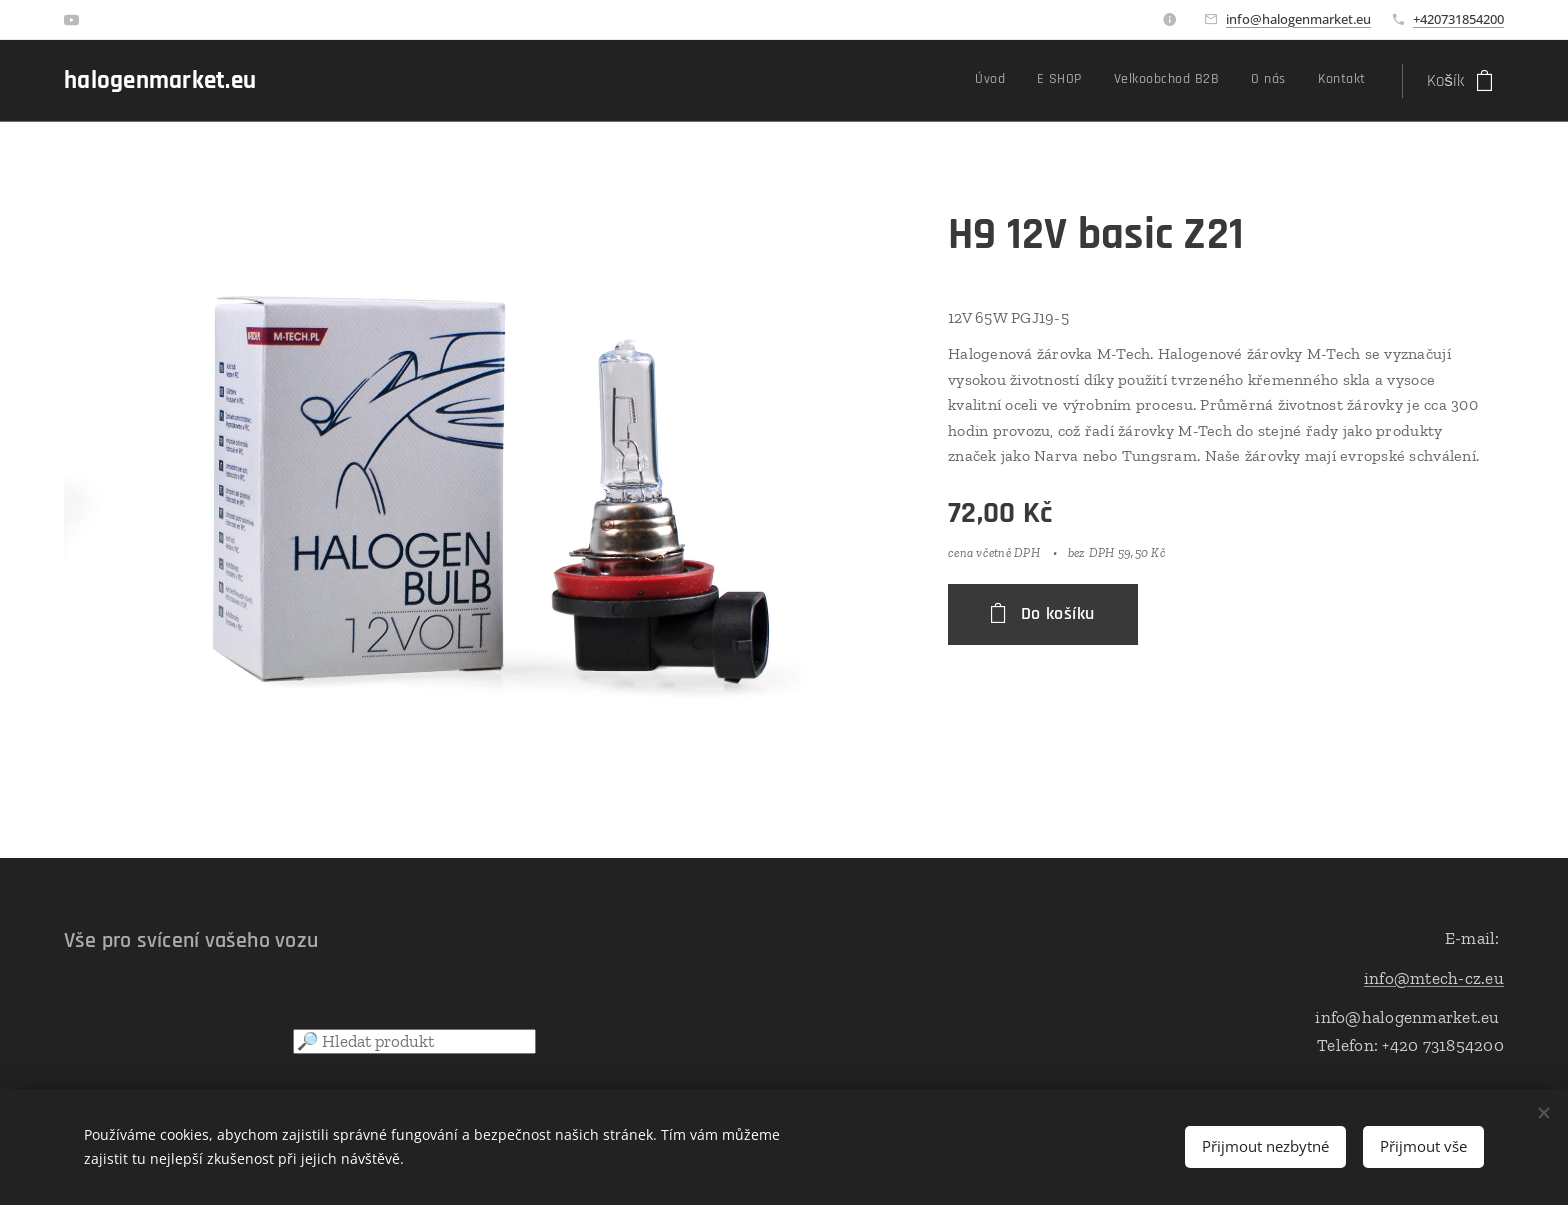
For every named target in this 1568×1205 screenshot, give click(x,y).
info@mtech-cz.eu (1434, 977)
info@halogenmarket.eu (1298, 19)
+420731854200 (1458, 19)
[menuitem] (1234, 81)
